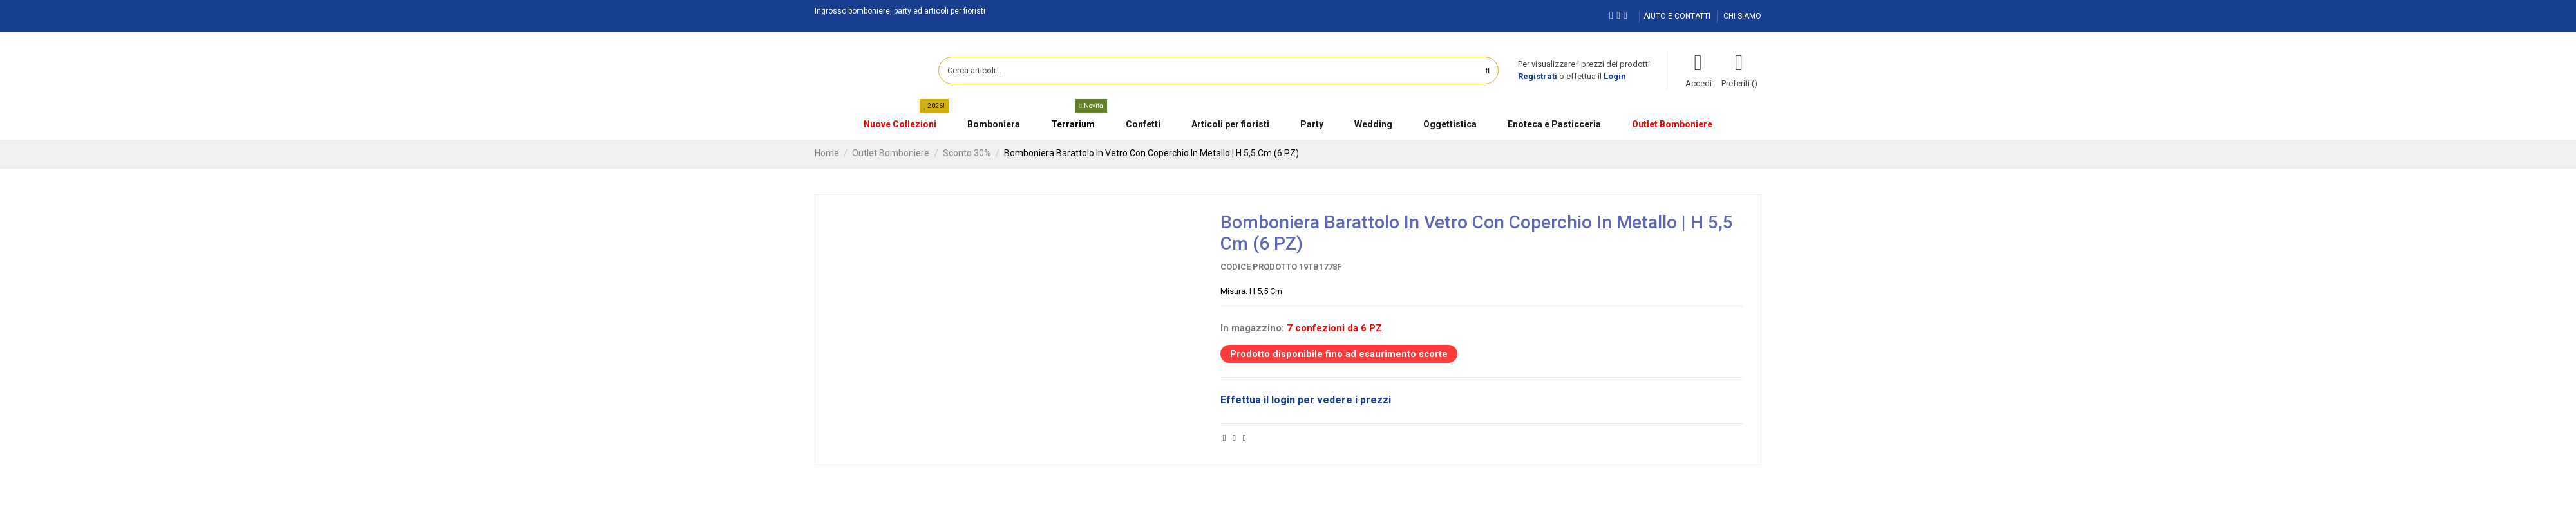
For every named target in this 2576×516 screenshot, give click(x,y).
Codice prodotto (1258, 267)
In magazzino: (1252, 328)
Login (1615, 76)
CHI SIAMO (1742, 16)
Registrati (1537, 76)
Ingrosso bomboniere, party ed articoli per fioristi (900, 10)
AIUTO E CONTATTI (1677, 16)
